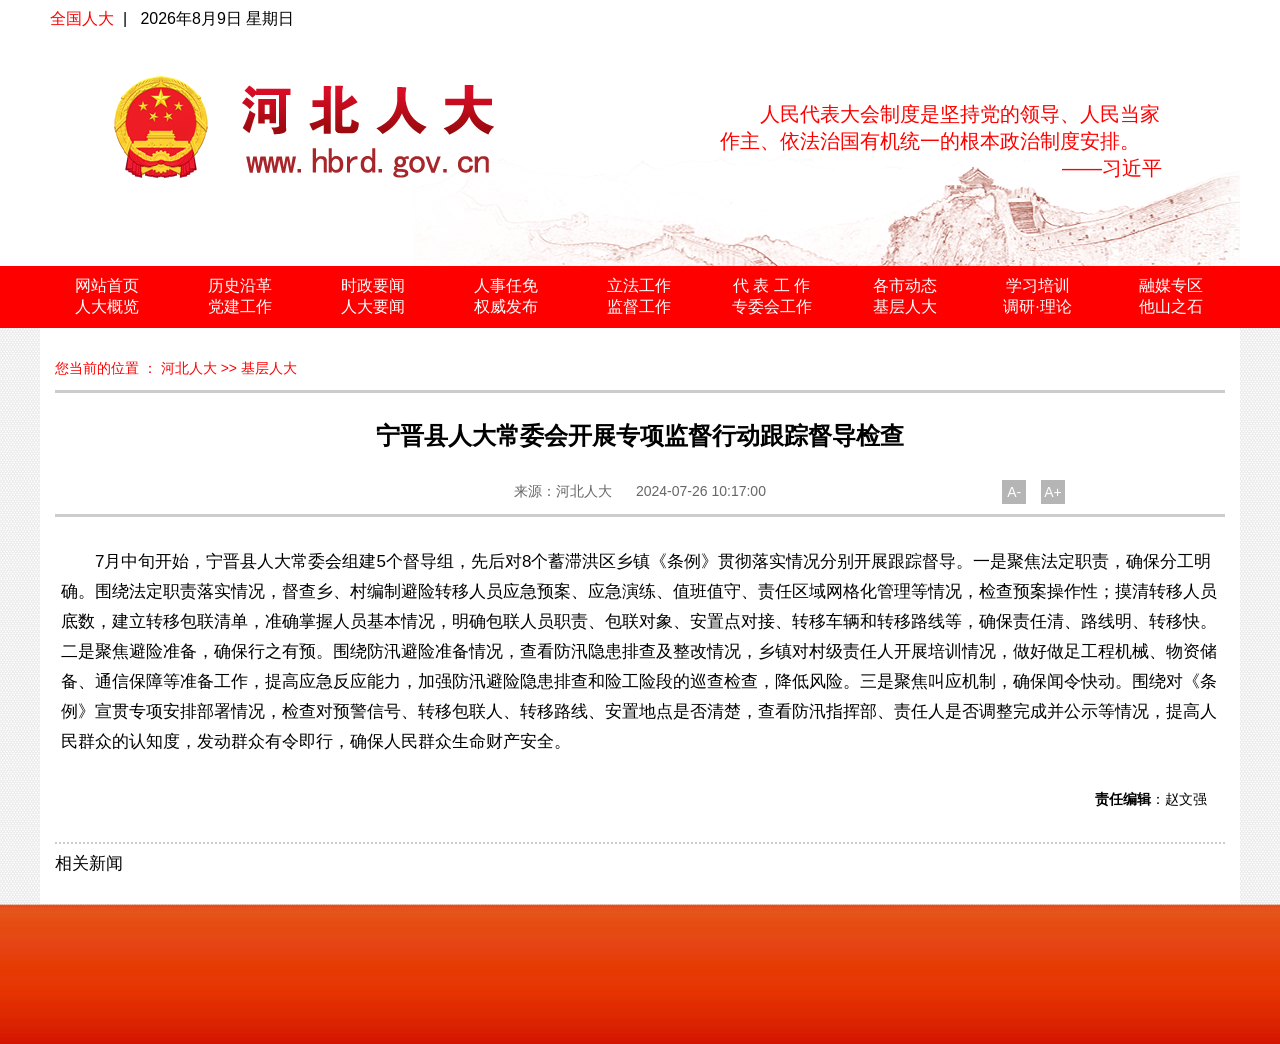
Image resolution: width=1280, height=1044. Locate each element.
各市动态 (905, 285)
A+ (1053, 492)
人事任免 (506, 285)
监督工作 (639, 306)
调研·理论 (1037, 306)
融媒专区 (1171, 285)
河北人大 (189, 368)
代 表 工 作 (771, 285)
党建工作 (240, 306)
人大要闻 (373, 306)
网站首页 (107, 285)
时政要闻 (373, 285)
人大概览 (107, 306)
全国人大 (82, 18)
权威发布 (506, 306)
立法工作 (639, 285)
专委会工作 (772, 306)
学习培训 (1038, 285)
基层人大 (905, 306)
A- (1014, 492)
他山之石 (1171, 306)
